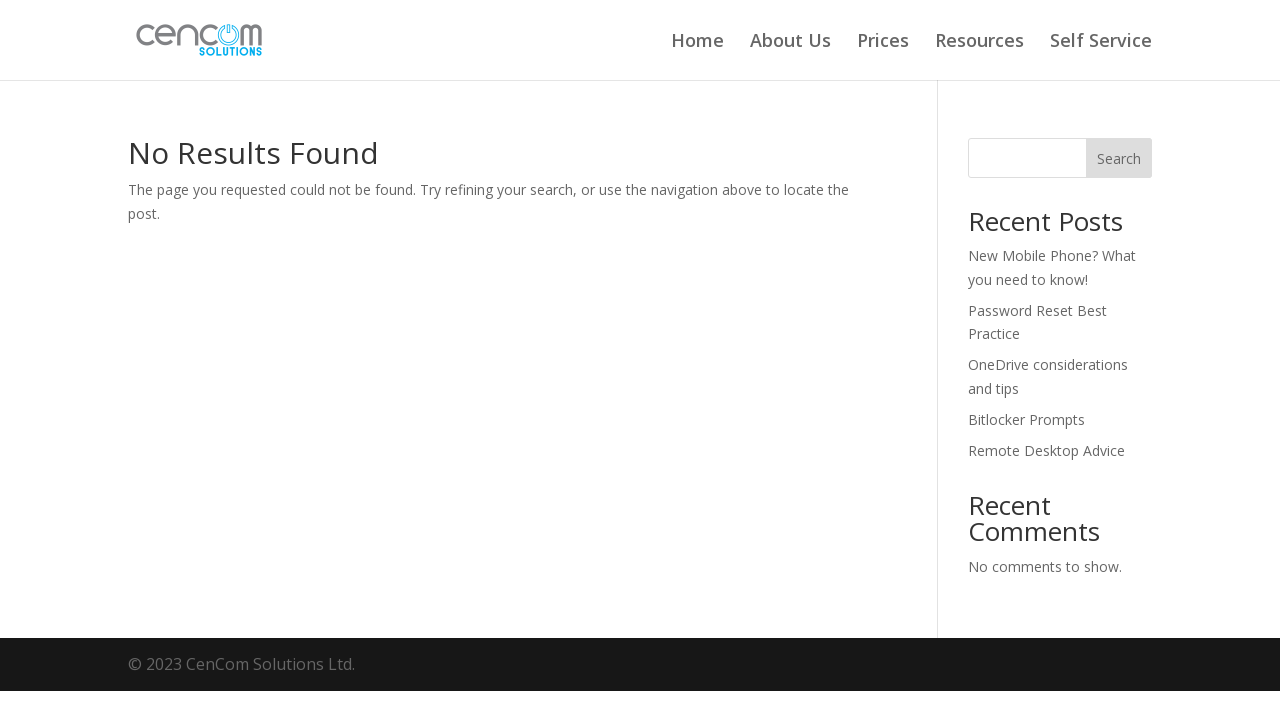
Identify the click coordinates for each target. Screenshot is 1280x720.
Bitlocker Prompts (1026, 419)
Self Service (1101, 42)
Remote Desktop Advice (1046, 450)
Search (1119, 158)
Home (697, 42)
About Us (790, 42)
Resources (979, 42)
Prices (883, 42)
